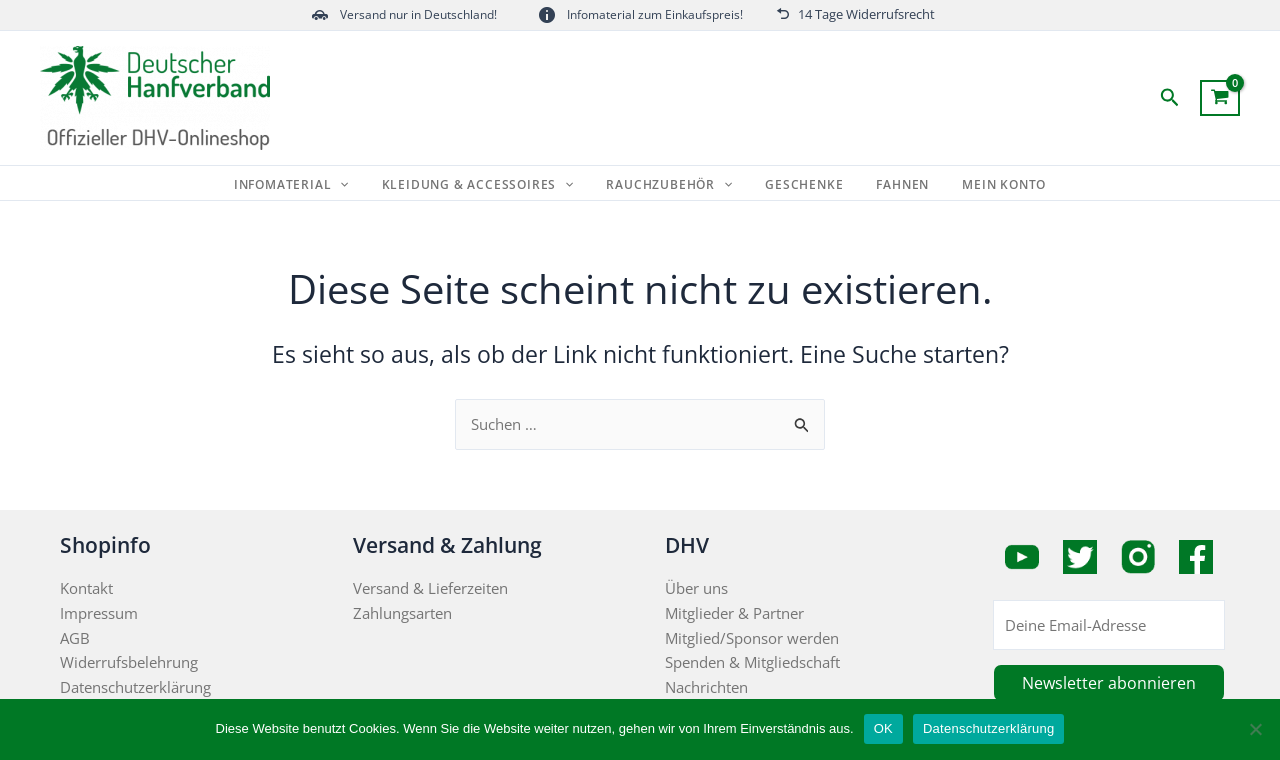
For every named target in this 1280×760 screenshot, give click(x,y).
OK (883, 728)
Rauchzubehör (673, 185)
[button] (1170, 98)
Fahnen (892, 185)
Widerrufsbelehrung (129, 662)
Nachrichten (706, 687)
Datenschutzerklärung (135, 687)
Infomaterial (308, 185)
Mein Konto (987, 185)
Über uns (696, 588)
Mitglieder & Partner (734, 613)
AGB (75, 638)
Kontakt (86, 588)
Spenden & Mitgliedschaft (752, 662)
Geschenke (801, 185)
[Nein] (1255, 729)
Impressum (99, 613)
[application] (357, 185)
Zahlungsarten (402, 613)
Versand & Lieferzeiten (430, 588)
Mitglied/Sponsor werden (752, 638)
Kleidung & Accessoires (488, 185)
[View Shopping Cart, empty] (1220, 98)
